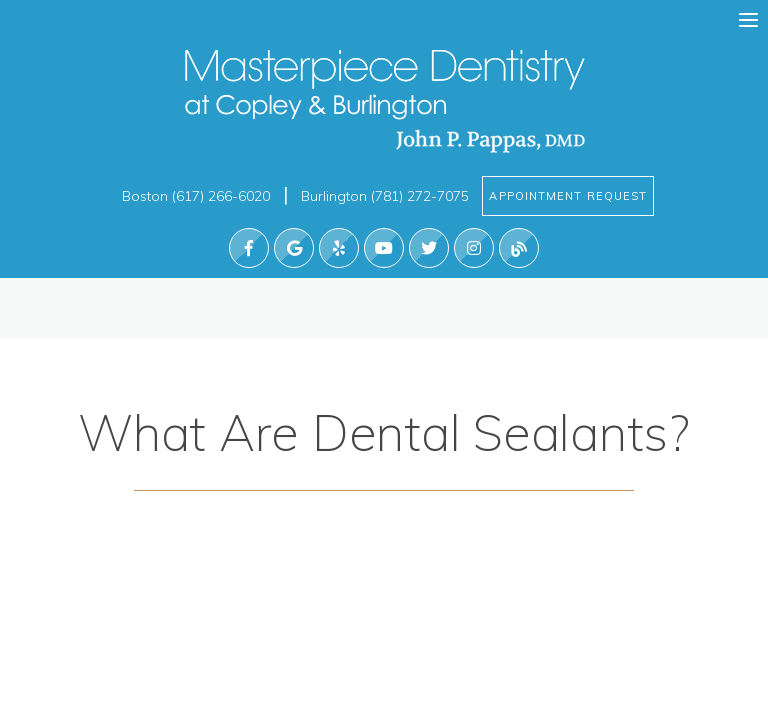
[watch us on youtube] (384, 248)
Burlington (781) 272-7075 (386, 196)
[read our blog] (519, 248)
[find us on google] (294, 248)
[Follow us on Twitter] (429, 248)
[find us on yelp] (339, 248)
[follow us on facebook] (249, 248)
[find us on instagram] (474, 248)
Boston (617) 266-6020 (196, 196)
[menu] (748, 21)
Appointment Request (569, 196)
